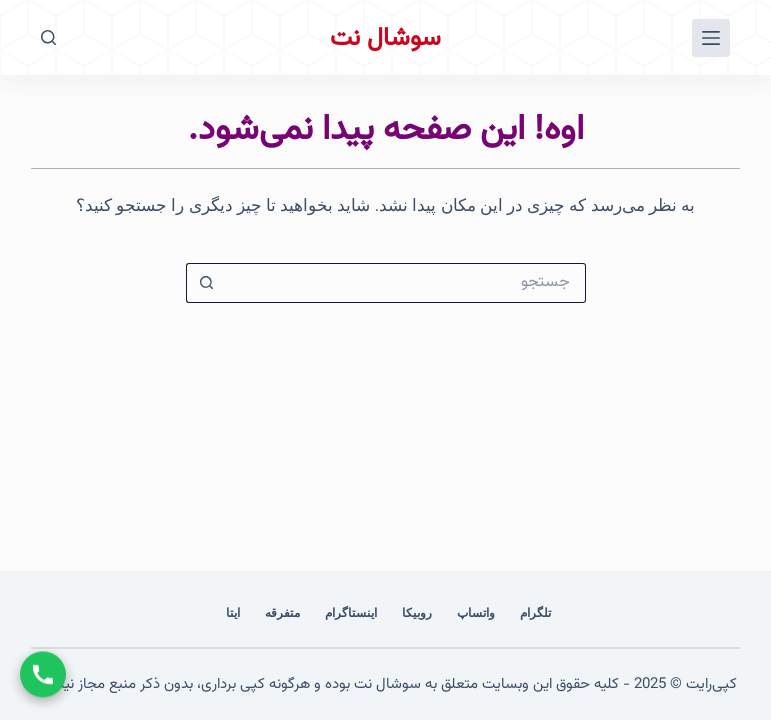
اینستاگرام (351, 613)
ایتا (233, 613)
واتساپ (476, 613)
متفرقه (282, 613)
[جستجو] (48, 37)
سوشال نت (385, 38)
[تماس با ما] (43, 674)
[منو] (711, 38)
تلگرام (535, 613)
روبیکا (417, 613)
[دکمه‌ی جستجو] (206, 283)
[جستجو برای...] (406, 283)
